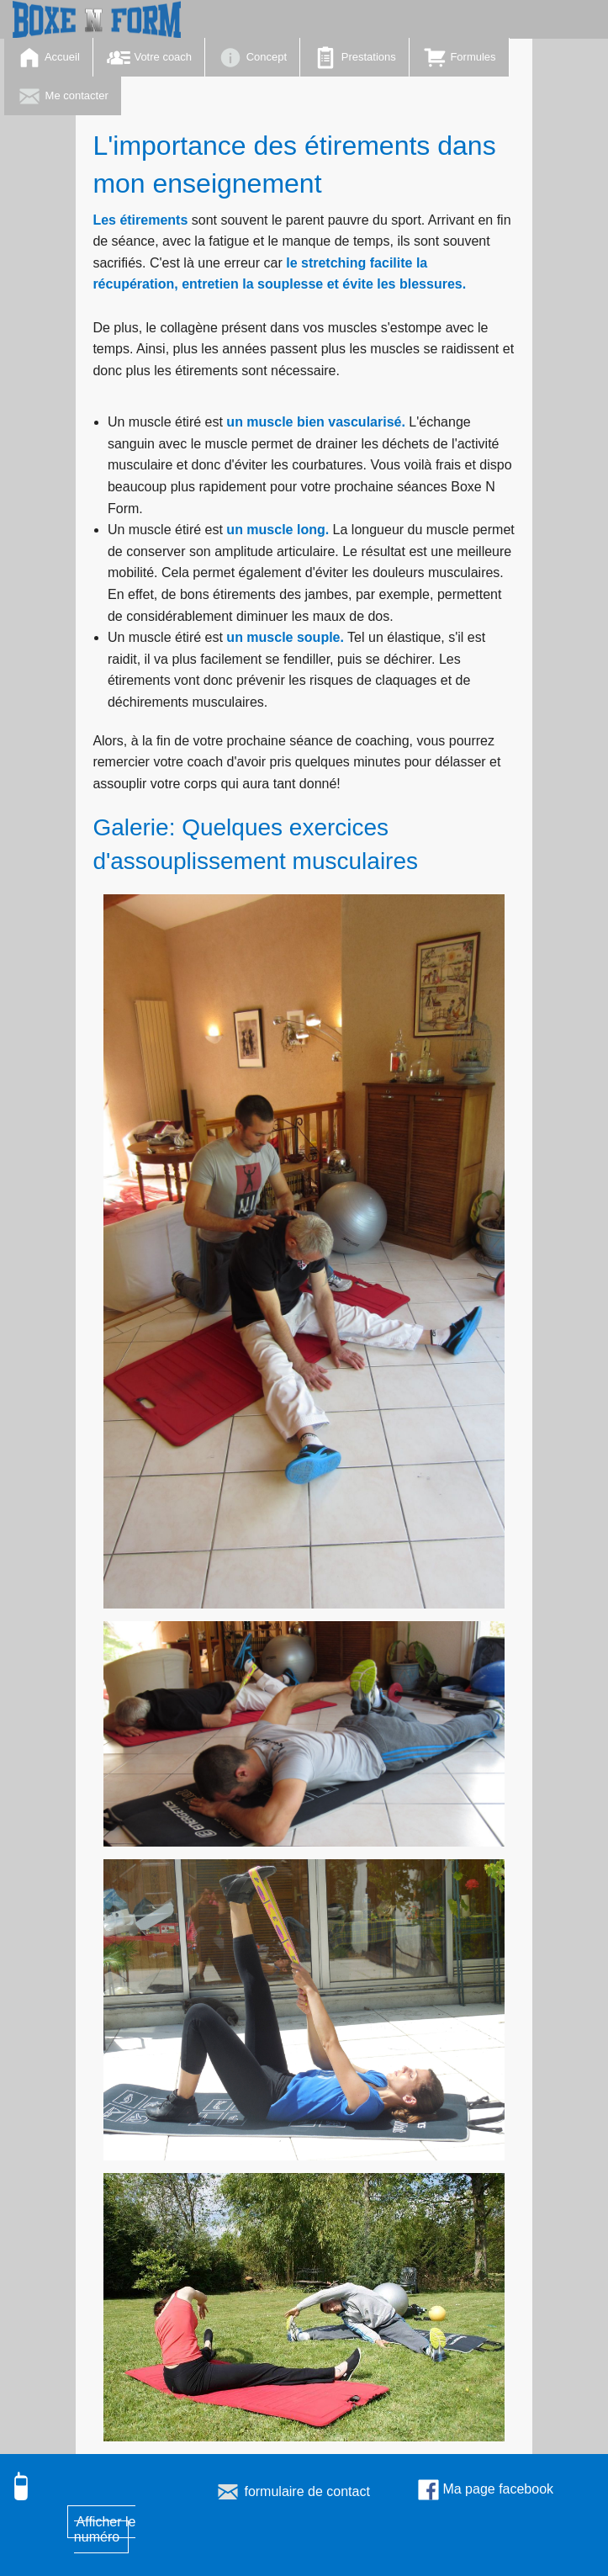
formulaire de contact (292, 2491)
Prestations (354, 58)
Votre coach (149, 58)
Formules (459, 58)
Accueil (48, 58)
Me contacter (62, 96)
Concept (252, 58)
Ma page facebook (485, 2489)
